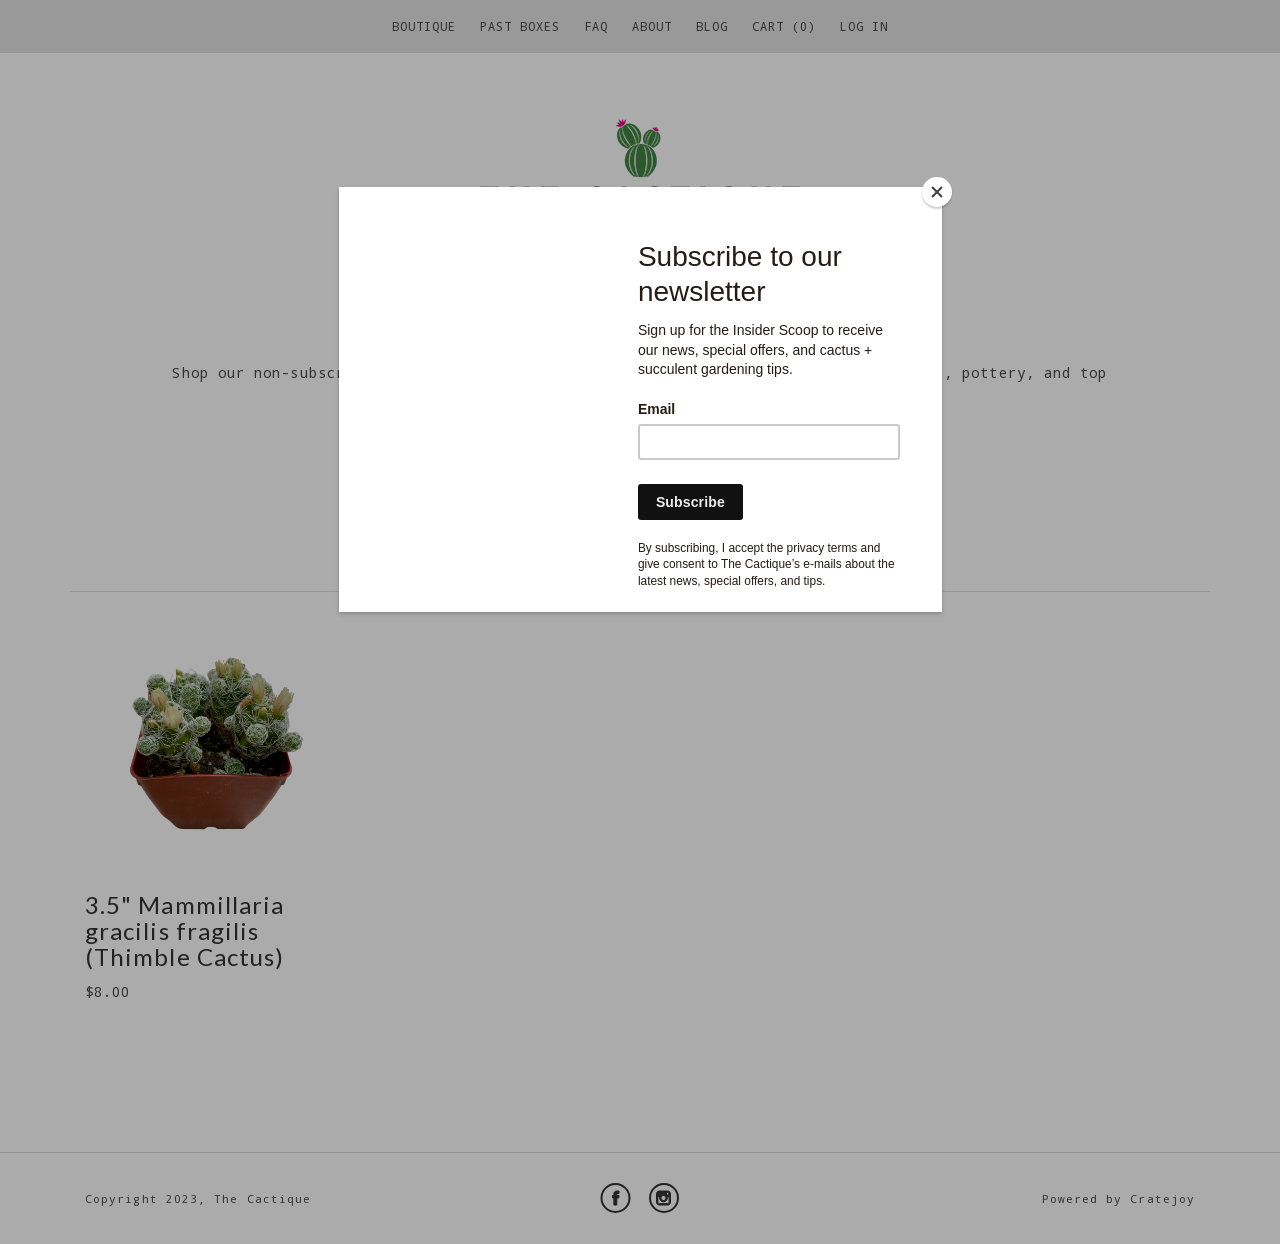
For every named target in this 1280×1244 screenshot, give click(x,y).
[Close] (937, 192)
